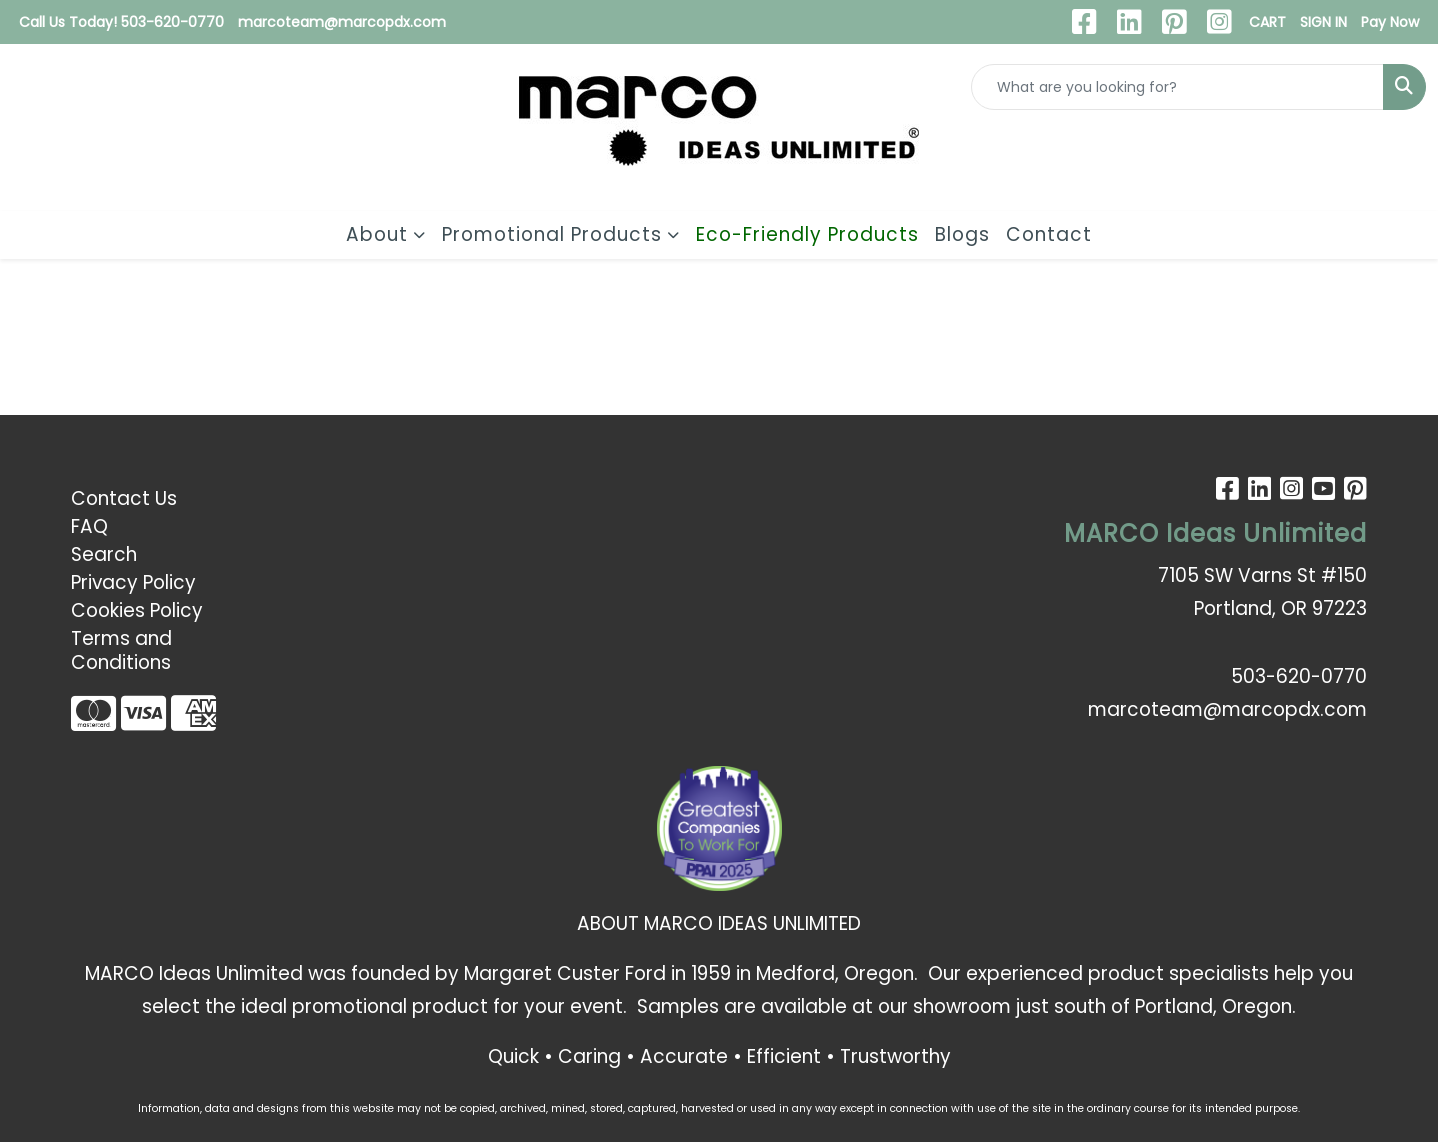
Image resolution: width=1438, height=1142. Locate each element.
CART (1267, 22)
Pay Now (1390, 22)
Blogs (962, 234)
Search (104, 554)
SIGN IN (1323, 22)
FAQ (89, 526)
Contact (1049, 234)
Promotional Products (552, 234)
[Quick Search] (1177, 87)
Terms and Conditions (121, 650)
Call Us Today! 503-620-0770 (121, 22)
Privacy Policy (133, 582)
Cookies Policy (137, 610)
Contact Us (124, 498)
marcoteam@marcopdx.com (342, 22)
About (377, 234)
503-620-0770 (1299, 676)
